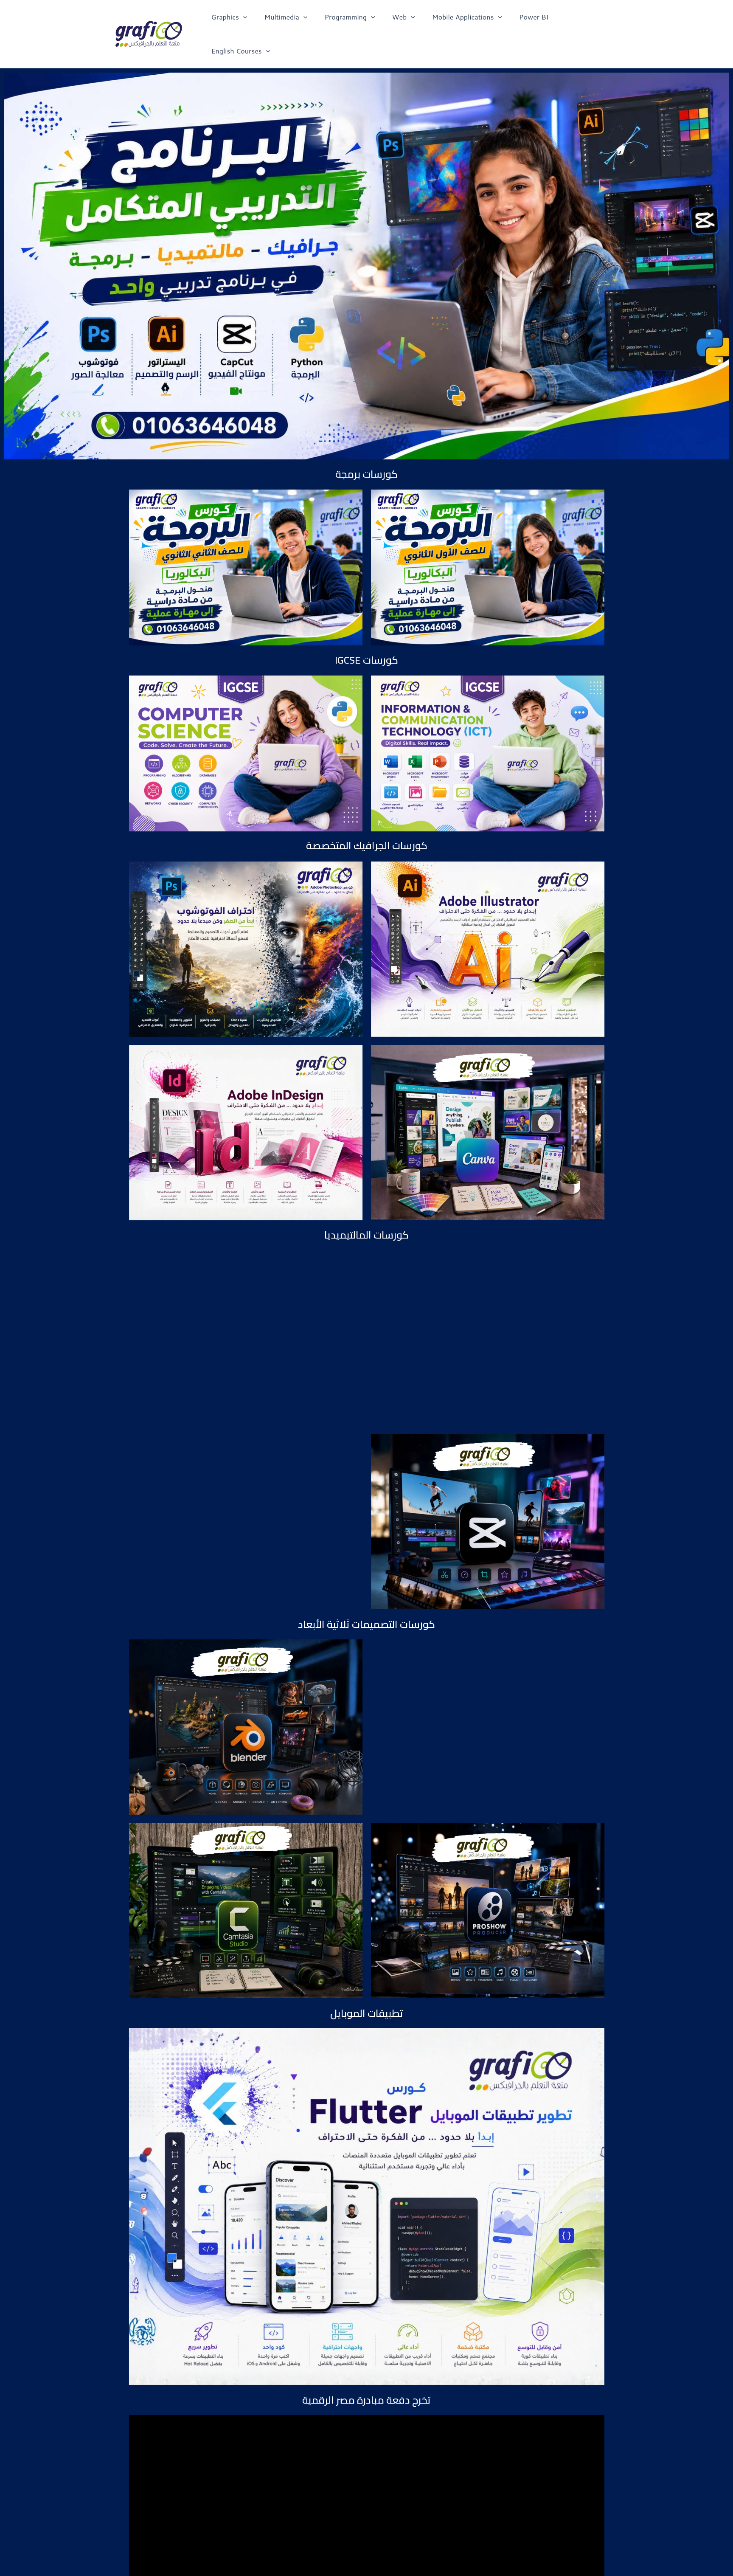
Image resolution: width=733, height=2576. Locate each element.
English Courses (585, 21)
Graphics (240, 21)
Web (403, 21)
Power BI (527, 21)
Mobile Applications (464, 21)
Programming (353, 21)
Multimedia (293, 21)
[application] (253, 21)
